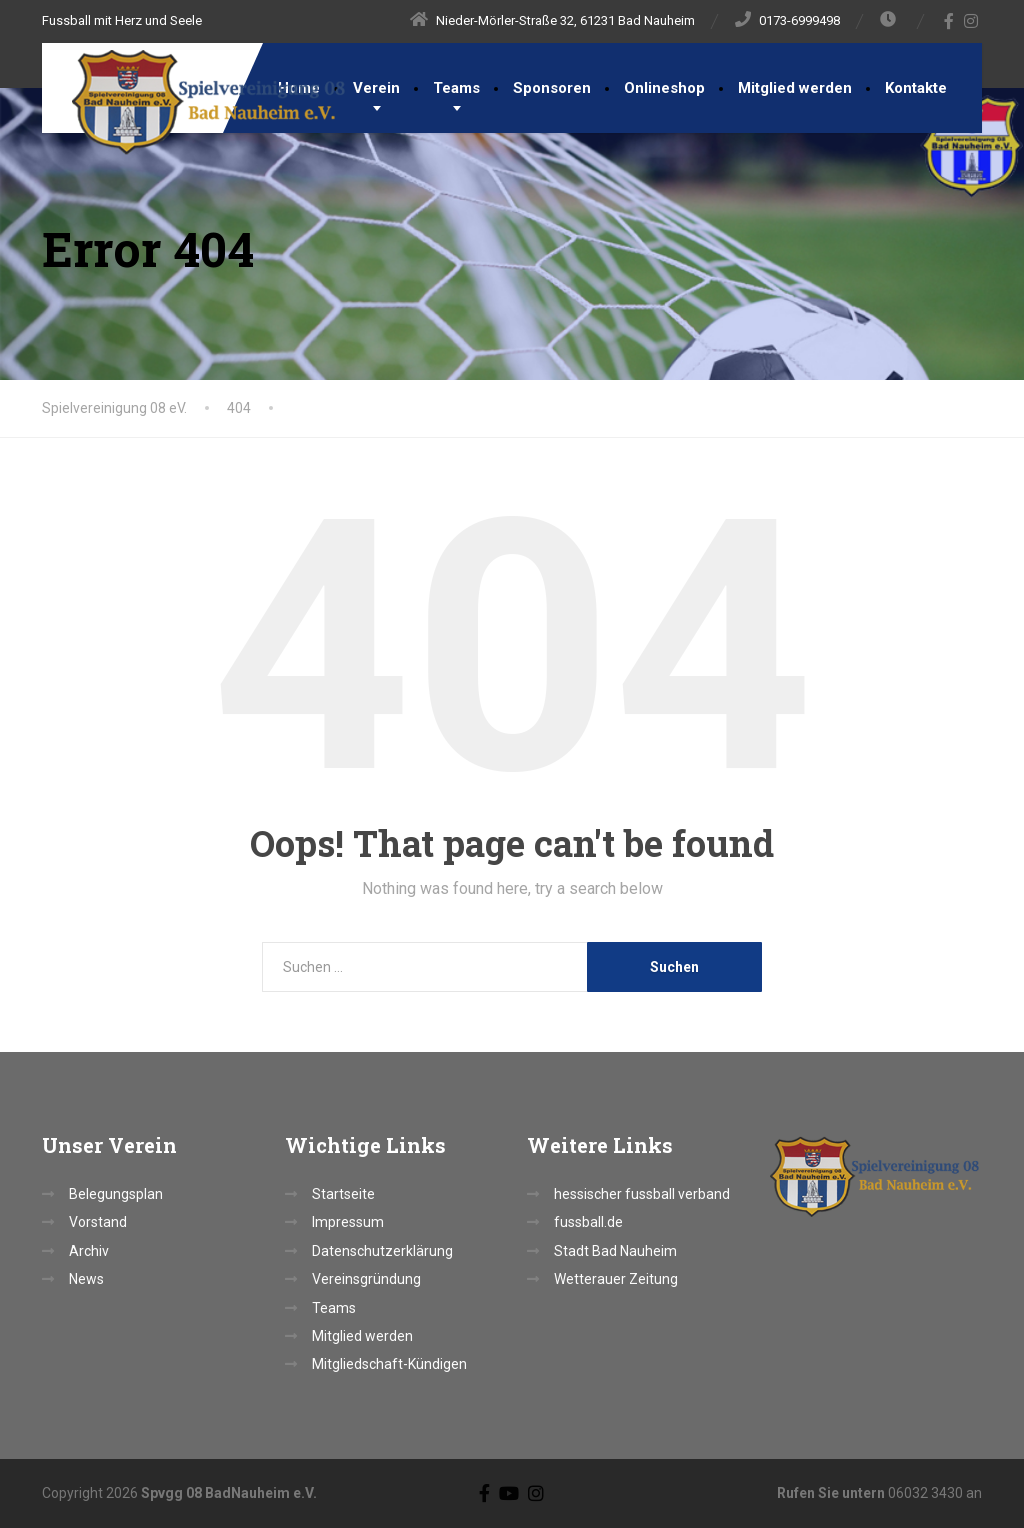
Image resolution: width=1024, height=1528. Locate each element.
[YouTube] (509, 1492)
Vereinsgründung (366, 1279)
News (86, 1279)
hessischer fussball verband (642, 1194)
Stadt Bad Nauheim (615, 1251)
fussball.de (588, 1222)
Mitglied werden (795, 88)
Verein (376, 88)
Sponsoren (552, 88)
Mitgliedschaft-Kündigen (389, 1364)
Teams (456, 88)
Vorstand (98, 1222)
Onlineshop (664, 88)
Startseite (343, 1194)
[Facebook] (949, 21)
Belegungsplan (116, 1194)
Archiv (89, 1251)
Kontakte (916, 88)
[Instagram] (971, 21)
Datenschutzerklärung (382, 1251)
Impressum (348, 1222)
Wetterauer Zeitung (616, 1279)
